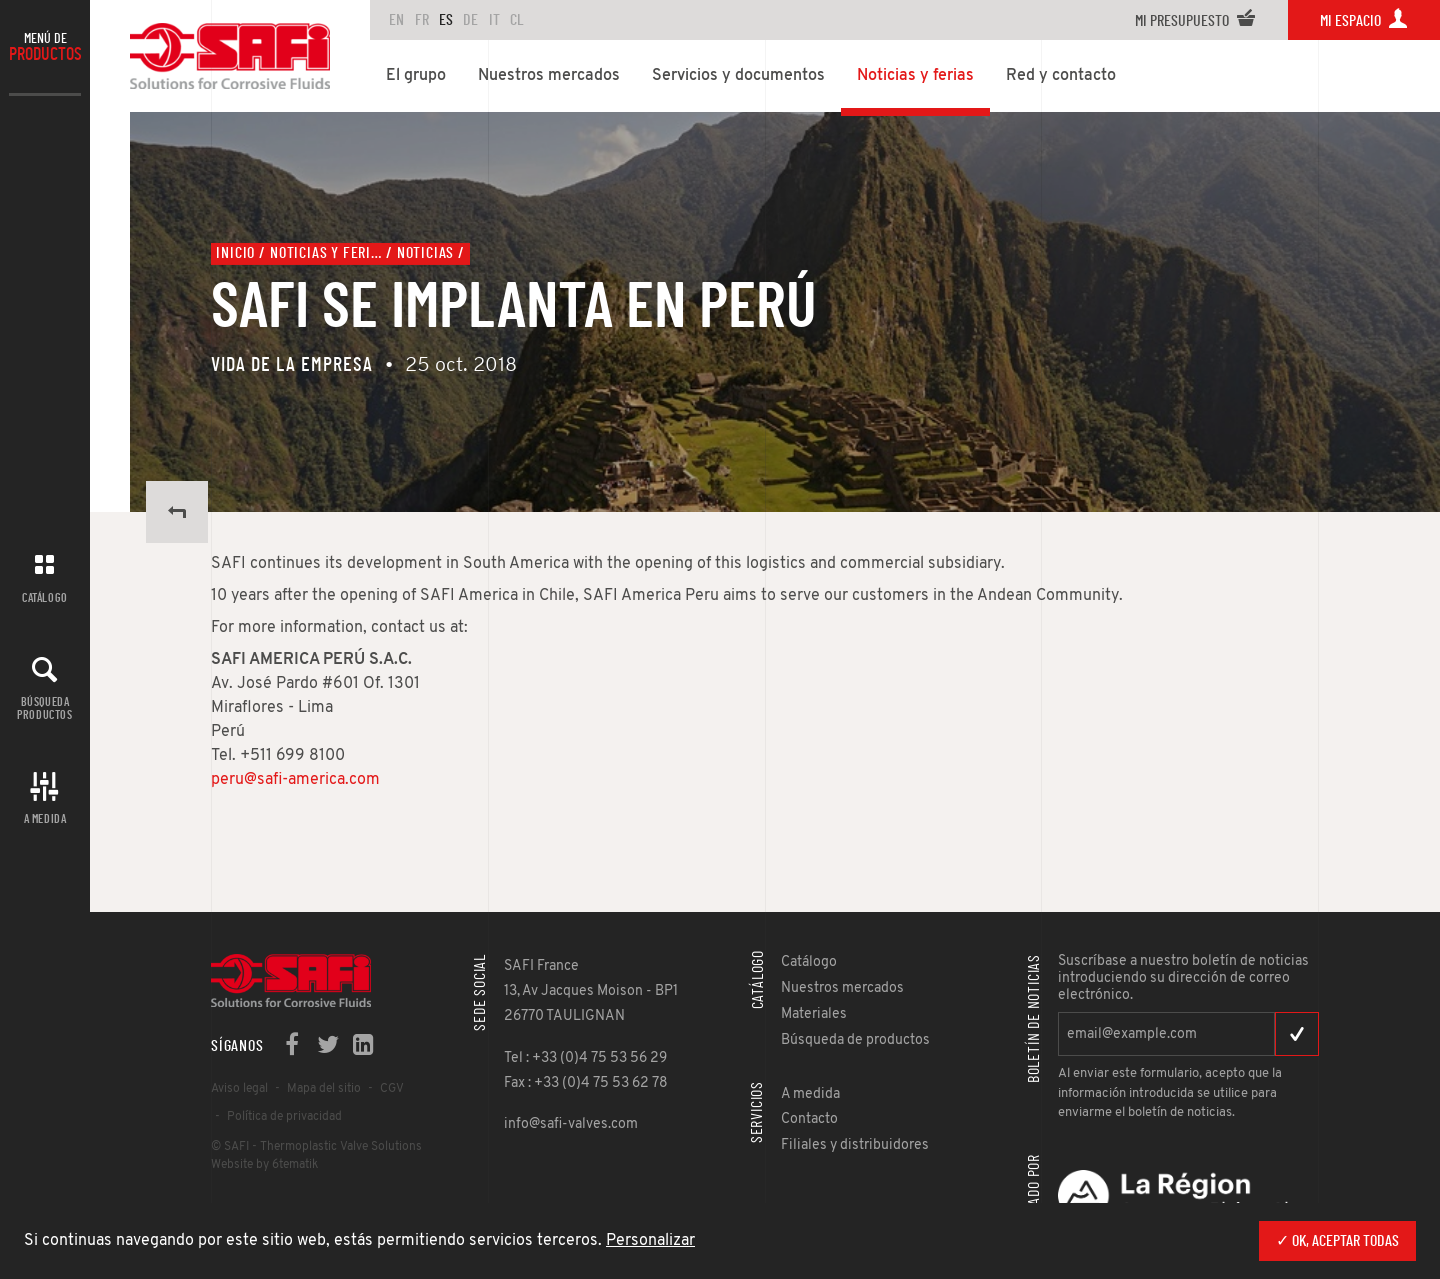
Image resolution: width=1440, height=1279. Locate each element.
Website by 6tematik (264, 1165)
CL (517, 20)
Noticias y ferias (326, 253)
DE (470, 20)
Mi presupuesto (1195, 21)
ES (446, 20)
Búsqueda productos (44, 708)
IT (494, 20)
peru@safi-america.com (295, 780)
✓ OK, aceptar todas (1337, 1241)
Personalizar (650, 1241)
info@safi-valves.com (571, 1124)
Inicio (235, 253)
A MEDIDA (45, 819)
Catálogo (45, 598)
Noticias (425, 253)
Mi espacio (1364, 21)
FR (422, 20)
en (396, 20)
